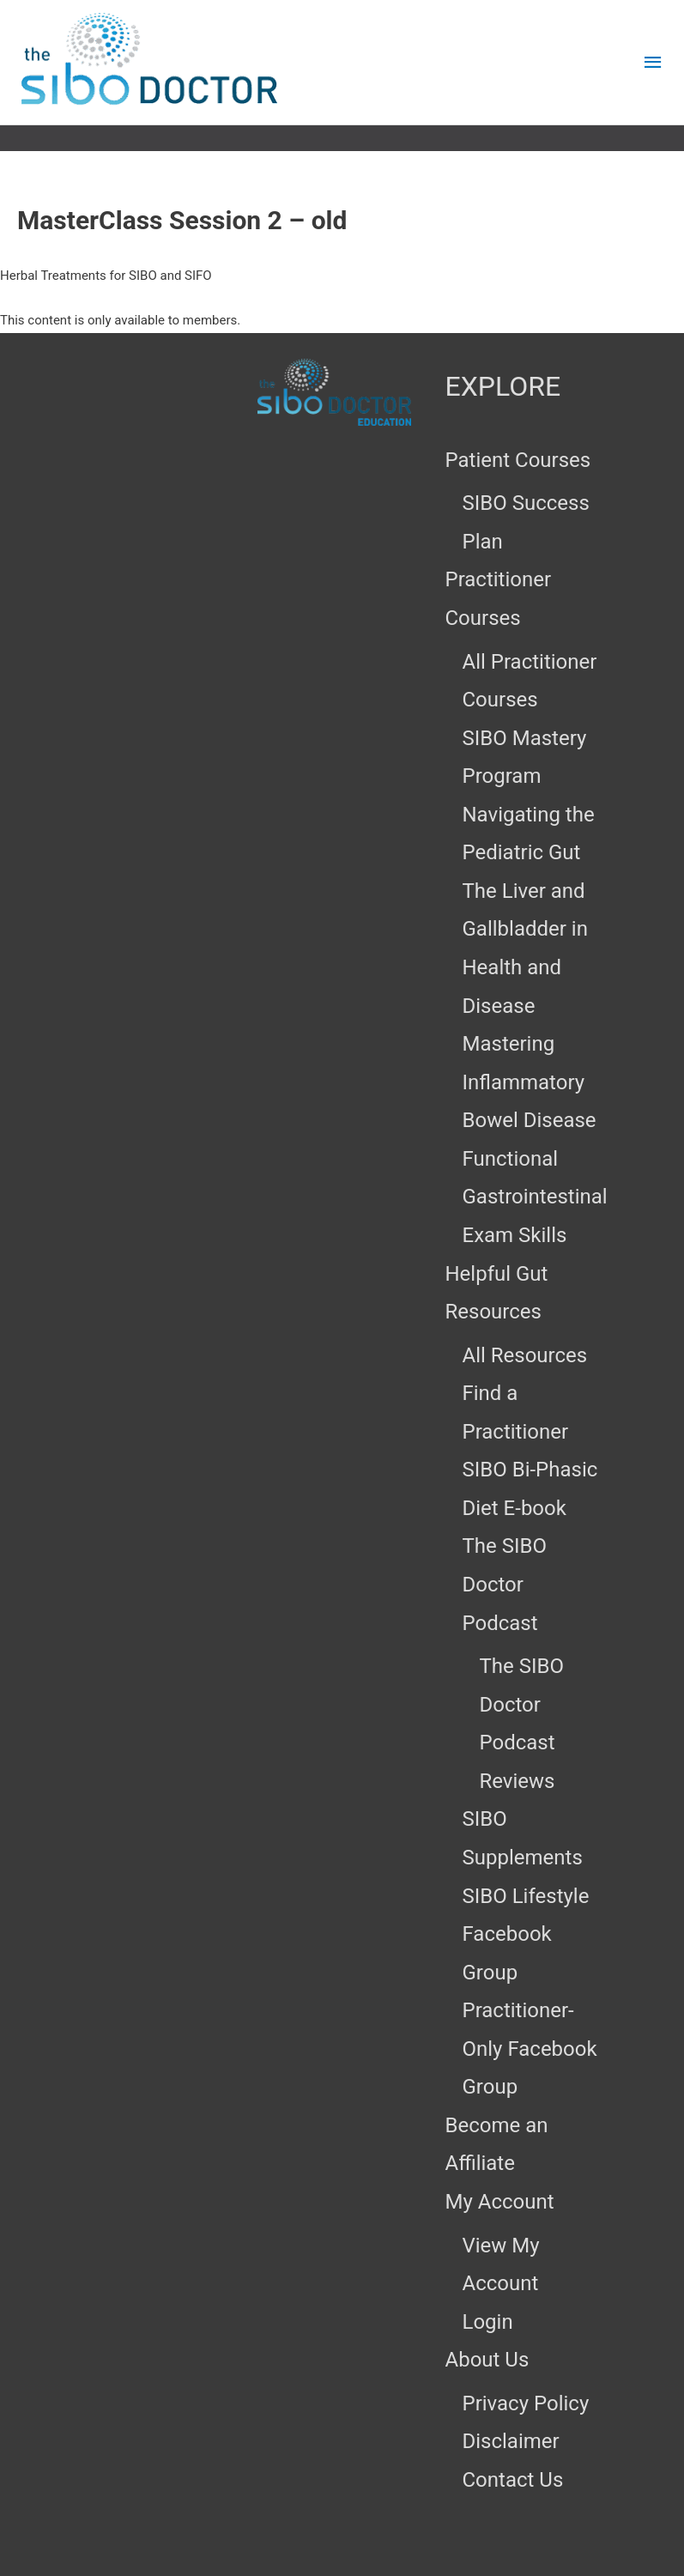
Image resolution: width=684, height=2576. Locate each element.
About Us (487, 2360)
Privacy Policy (526, 2403)
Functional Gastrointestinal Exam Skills (535, 1197)
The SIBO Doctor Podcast (505, 1584)
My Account (499, 2202)
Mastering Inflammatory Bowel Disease (529, 1082)
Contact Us (513, 2480)
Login (488, 2322)
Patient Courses (518, 460)
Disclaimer (511, 2441)
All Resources (525, 1355)
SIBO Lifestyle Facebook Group (526, 1934)
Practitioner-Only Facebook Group (530, 2048)
